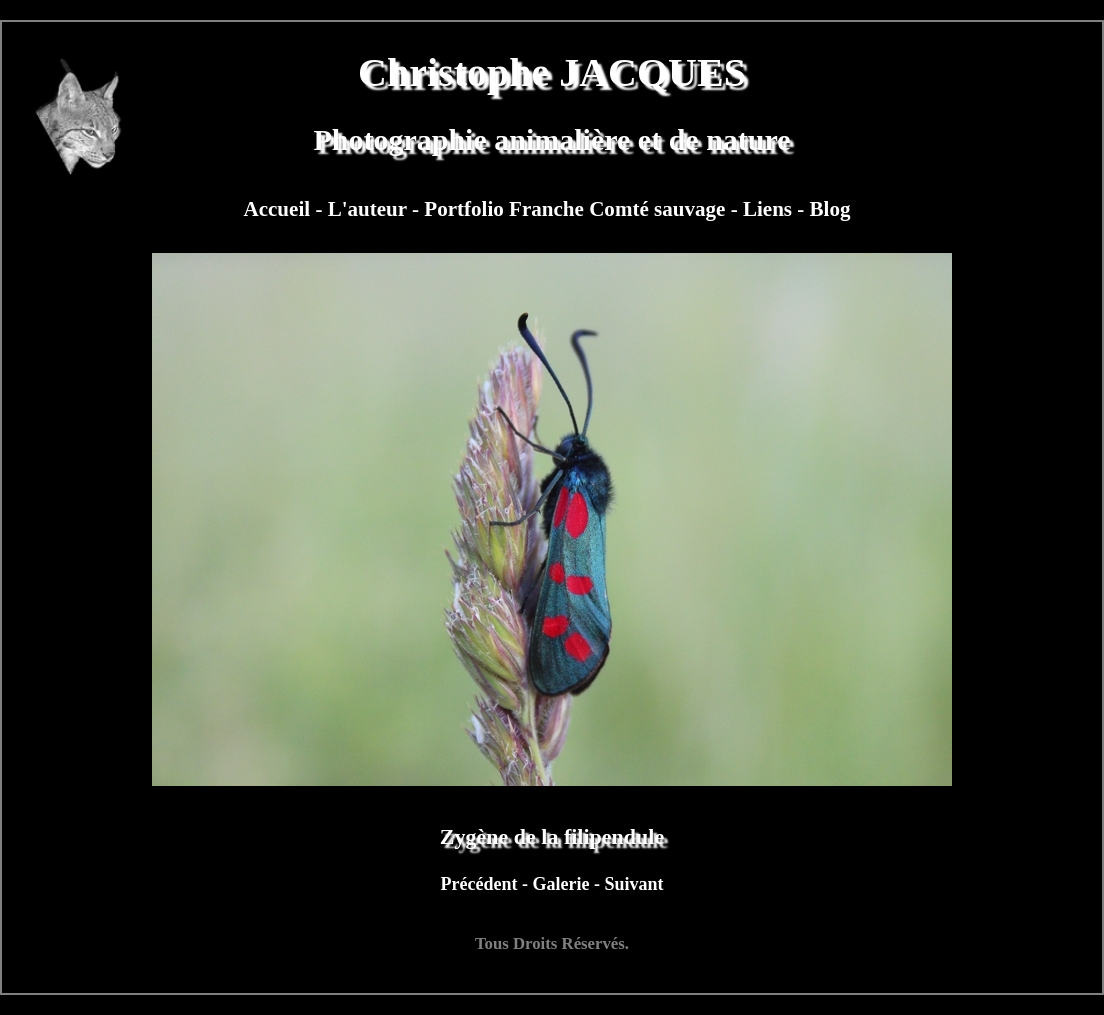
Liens (770, 209)
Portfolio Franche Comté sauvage (577, 209)
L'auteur (370, 209)
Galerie (562, 884)
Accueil (279, 209)
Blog (830, 209)
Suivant (633, 884)
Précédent (481, 884)
